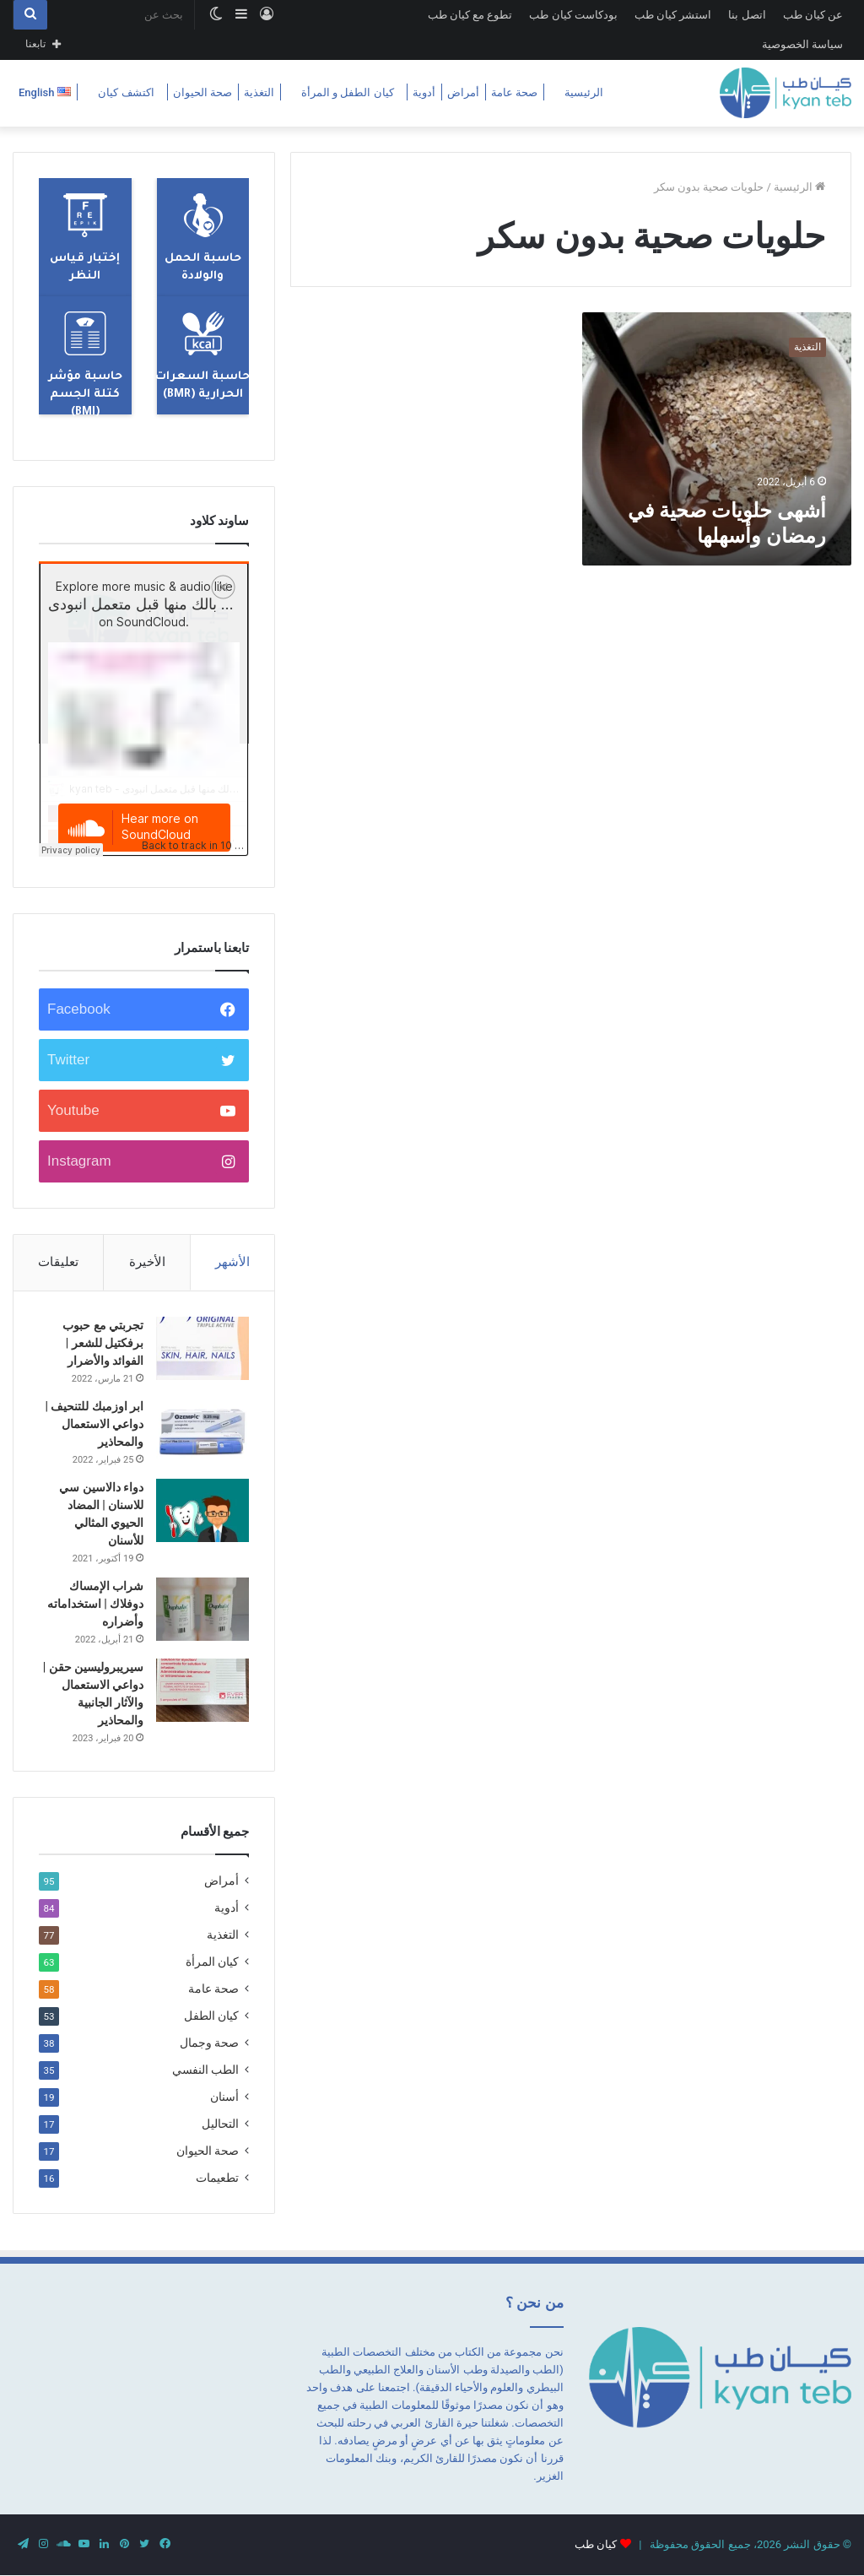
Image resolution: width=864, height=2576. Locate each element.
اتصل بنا (746, 14)
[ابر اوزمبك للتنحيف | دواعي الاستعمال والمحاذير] (202, 1429)
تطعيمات (217, 2177)
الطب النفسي (205, 2069)
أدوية (424, 92)
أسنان (224, 2096)
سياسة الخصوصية (802, 44)
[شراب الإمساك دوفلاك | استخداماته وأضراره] (202, 1609)
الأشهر (232, 1261)
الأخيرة (147, 1261)
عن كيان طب (813, 14)
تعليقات (58, 1261)
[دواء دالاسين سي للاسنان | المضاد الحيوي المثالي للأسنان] (202, 1510)
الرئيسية (583, 92)
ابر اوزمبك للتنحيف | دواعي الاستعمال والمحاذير (94, 1423)
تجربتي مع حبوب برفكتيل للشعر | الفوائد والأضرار (102, 1342)
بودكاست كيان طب (573, 14)
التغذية (259, 92)
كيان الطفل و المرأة (347, 92)
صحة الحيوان (202, 92)
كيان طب (596, 2544)
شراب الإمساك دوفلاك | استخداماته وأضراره (95, 1603)
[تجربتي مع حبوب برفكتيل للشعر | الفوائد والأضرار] (202, 1348)
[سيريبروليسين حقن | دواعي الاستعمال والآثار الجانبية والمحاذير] (202, 1690)
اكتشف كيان (126, 92)
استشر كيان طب (672, 14)
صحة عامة (514, 92)
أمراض (463, 92)
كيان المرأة (212, 1961)
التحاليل (220, 2123)
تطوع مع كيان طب (470, 14)
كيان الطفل (211, 2015)
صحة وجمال (209, 2042)
